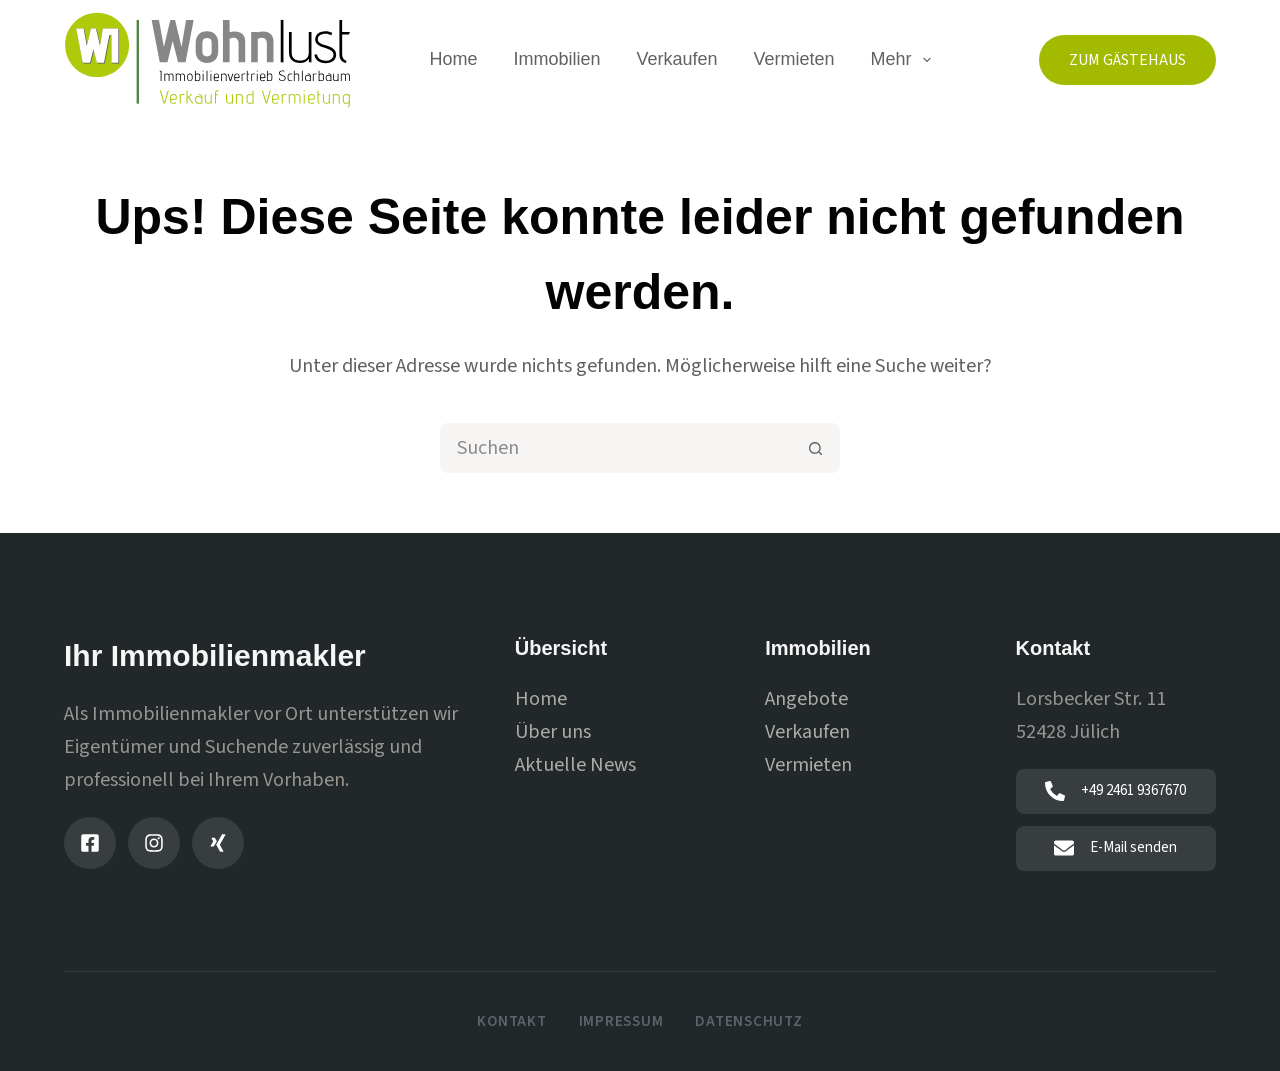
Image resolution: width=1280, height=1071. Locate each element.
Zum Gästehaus (1127, 60)
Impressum (621, 1022)
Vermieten (794, 59)
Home (453, 59)
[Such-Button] (815, 448)
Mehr (905, 60)
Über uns (553, 732)
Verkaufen (676, 59)
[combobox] (617, 448)
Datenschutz (748, 1022)
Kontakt (511, 1022)
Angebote (806, 699)
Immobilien (556, 59)
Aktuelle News (575, 765)
